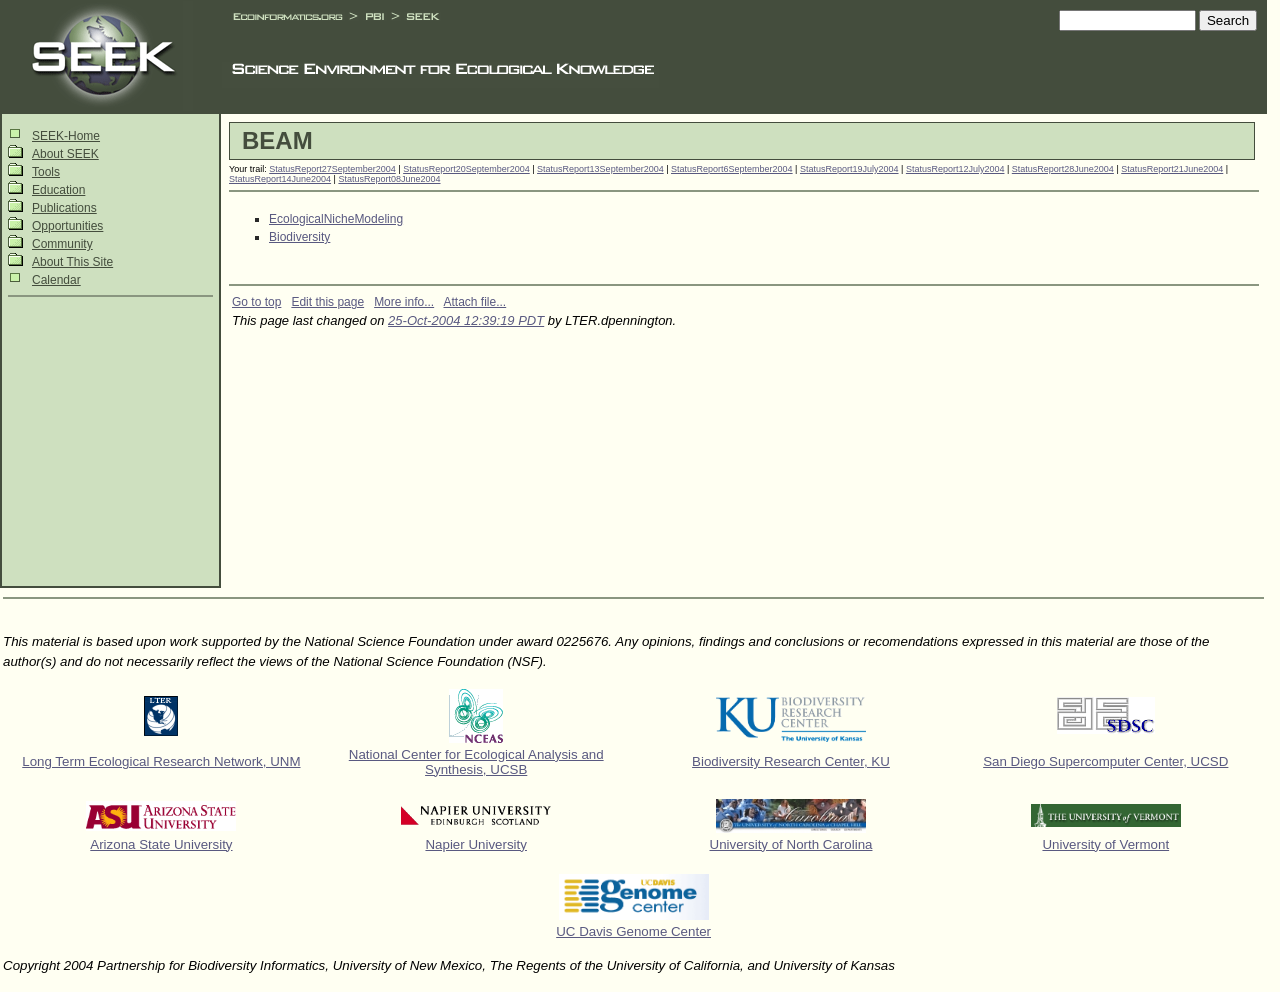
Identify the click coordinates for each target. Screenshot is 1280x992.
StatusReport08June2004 (389, 179)
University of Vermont (1105, 844)
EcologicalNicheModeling (336, 219)
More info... (404, 302)
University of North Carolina (791, 844)
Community (62, 244)
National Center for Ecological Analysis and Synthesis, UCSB (476, 762)
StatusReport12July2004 (955, 169)
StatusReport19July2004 (849, 169)
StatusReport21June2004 (1172, 169)
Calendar (56, 280)
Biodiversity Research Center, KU (791, 761)
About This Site (72, 262)
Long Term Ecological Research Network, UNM (161, 761)
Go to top (256, 302)
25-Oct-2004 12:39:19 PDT (466, 320)
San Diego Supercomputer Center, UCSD (1105, 761)
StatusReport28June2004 (1063, 169)
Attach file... (475, 302)
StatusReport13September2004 (600, 169)
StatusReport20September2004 (466, 169)
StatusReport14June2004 (280, 179)
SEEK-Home (66, 136)
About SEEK (65, 154)
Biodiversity (299, 237)
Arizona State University (161, 844)
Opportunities (67, 226)
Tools (46, 172)
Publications (64, 208)
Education (58, 190)
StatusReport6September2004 (732, 169)
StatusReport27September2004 (332, 169)
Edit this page (327, 302)
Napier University (475, 844)
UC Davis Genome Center (633, 931)
